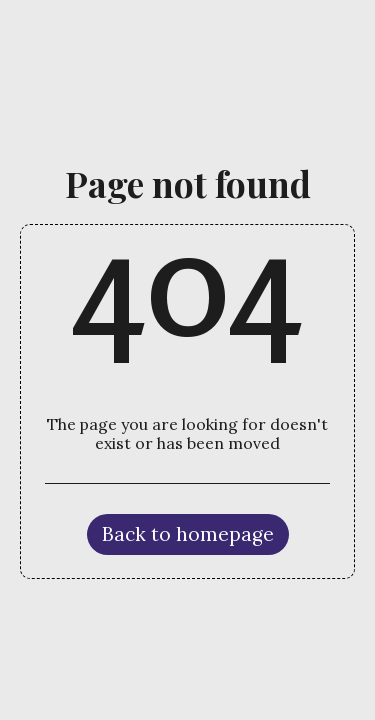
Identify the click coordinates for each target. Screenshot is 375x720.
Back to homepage (188, 534)
